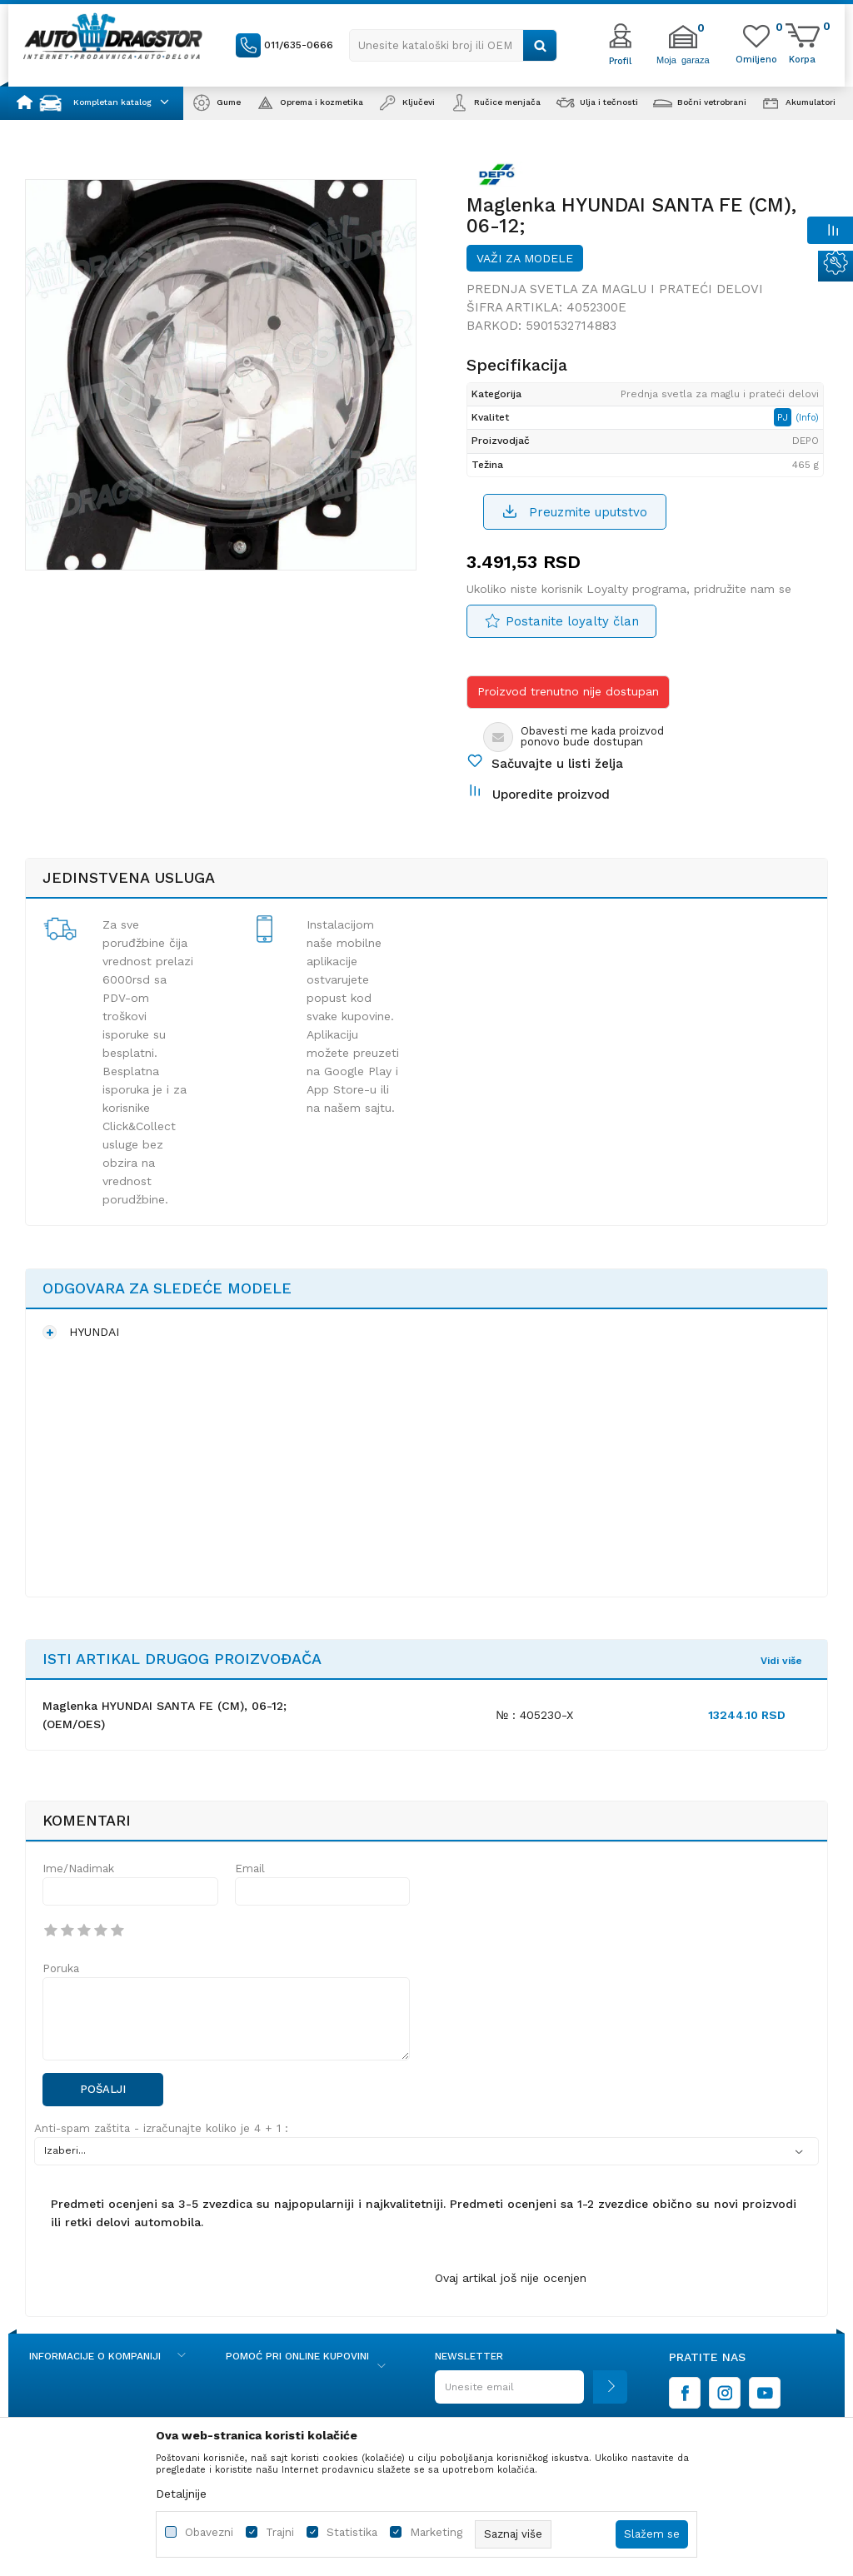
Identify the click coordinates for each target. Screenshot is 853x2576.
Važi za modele (524, 258)
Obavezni (209, 2532)
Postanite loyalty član (572, 621)
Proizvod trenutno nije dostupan (568, 691)
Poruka (60, 1968)
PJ (784, 417)
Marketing (436, 2532)
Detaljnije (181, 2493)
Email (250, 1868)
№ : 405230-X (534, 1714)
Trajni (280, 2532)
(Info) (807, 417)
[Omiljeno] (756, 58)
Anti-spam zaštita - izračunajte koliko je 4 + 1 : (161, 2128)
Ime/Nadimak (78, 1868)
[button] (453, 45)
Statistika (352, 2532)
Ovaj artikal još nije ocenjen (510, 2278)
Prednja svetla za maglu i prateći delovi (614, 289)
